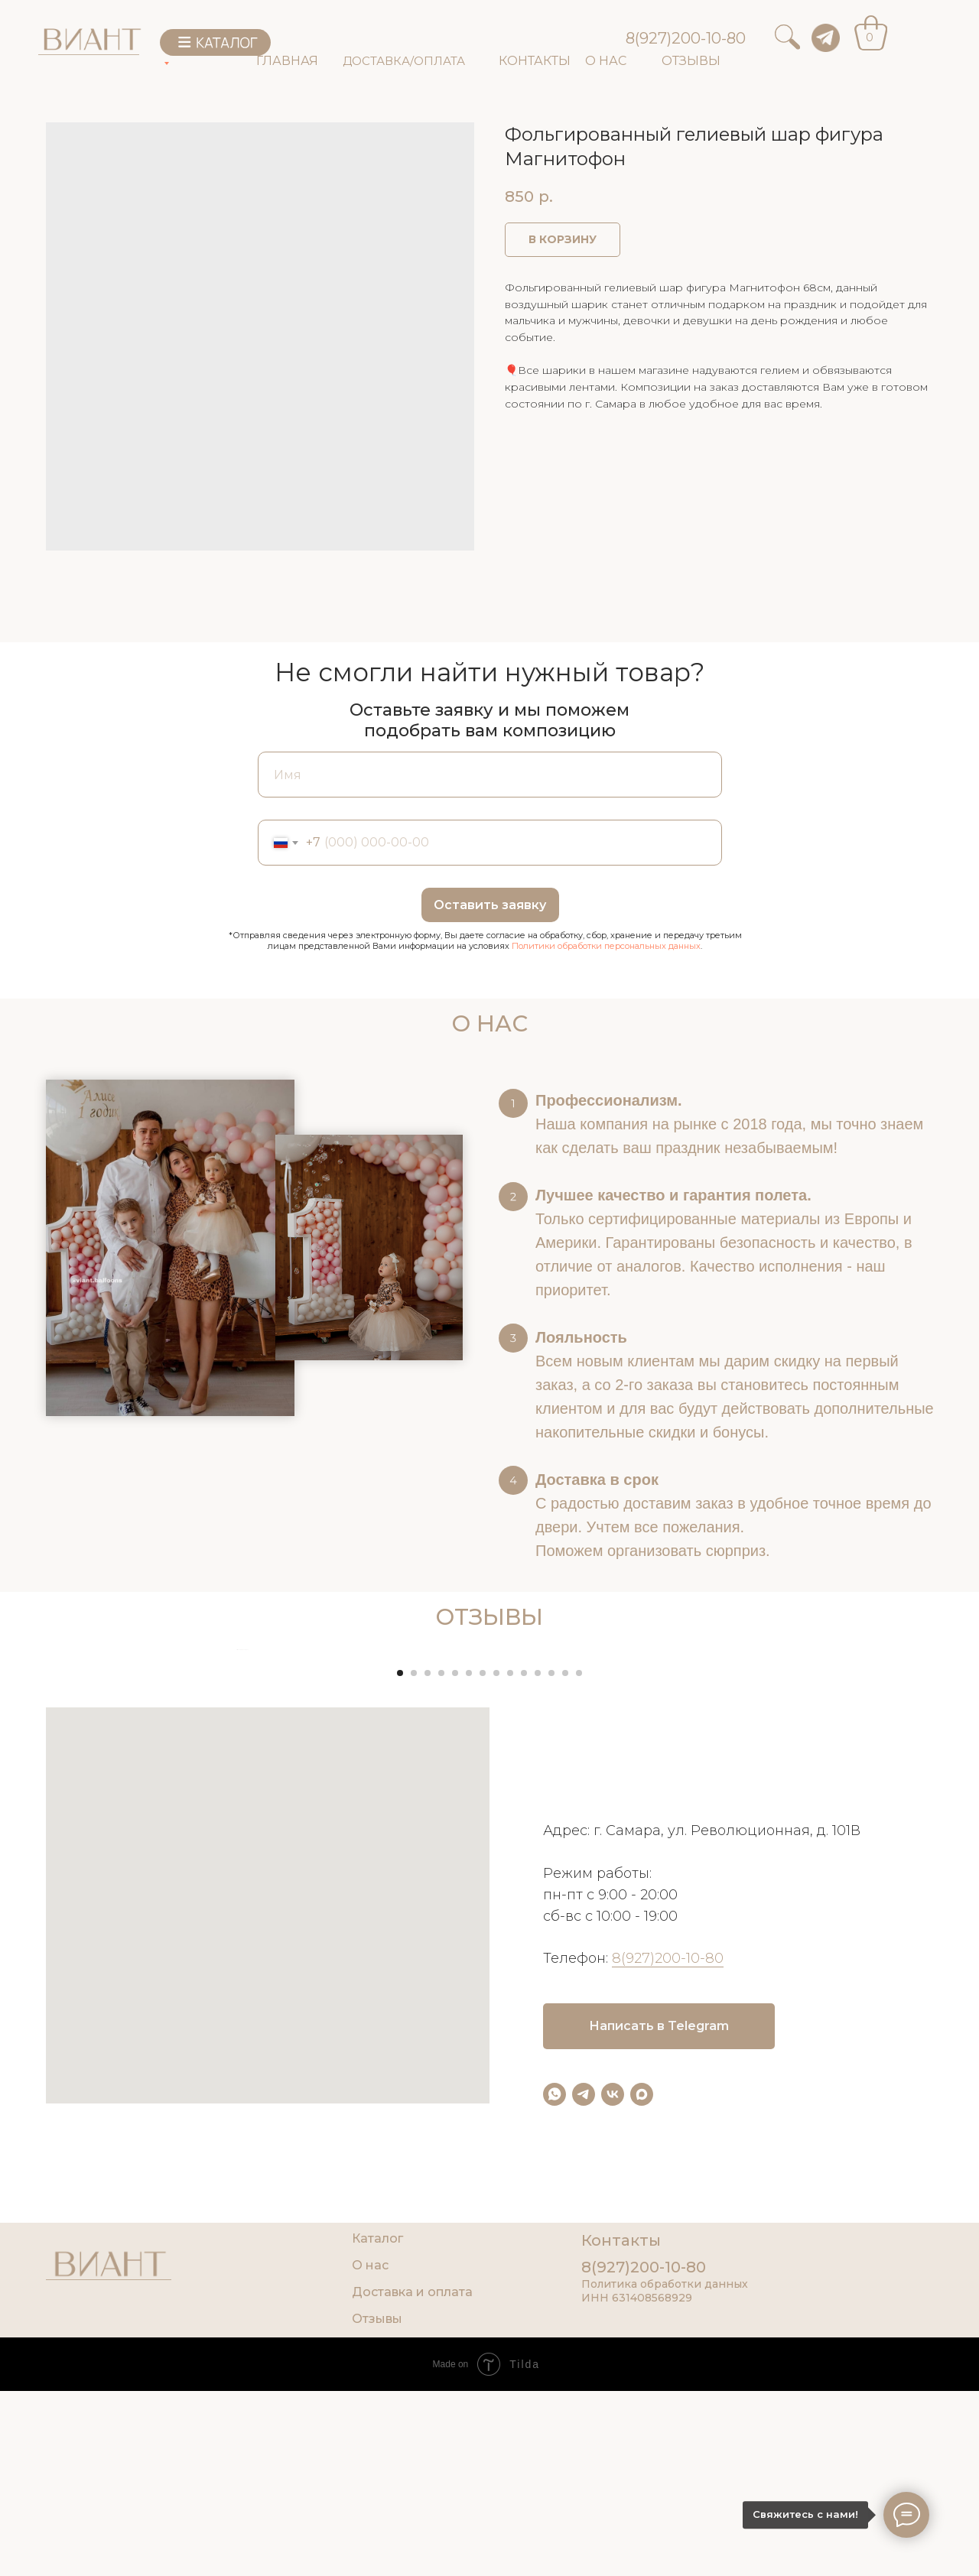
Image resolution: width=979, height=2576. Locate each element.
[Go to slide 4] (441, 1978)
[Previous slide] (237, 1802)
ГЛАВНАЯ (287, 61)
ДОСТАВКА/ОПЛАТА (404, 61)
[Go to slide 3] (427, 1978)
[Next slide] (742, 1802)
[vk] (612, 2400)
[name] (490, 774)
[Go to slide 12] (551, 1978)
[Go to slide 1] (400, 1978)
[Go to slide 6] (469, 1978)
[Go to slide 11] (538, 1978)
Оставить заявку (490, 905)
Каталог (377, 2543)
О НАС (605, 61)
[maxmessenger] (641, 2400)
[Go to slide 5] (455, 1978)
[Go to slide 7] (483, 1978)
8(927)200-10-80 (686, 38)
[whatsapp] (554, 2400)
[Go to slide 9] (510, 1978)
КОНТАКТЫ (535, 61)
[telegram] (583, 2400)
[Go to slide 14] (579, 1978)
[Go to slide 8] (496, 1978)
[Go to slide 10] (524, 1978)
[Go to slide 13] (565, 1978)
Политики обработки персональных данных (606, 945)
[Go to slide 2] (414, 1978)
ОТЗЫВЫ (691, 61)
